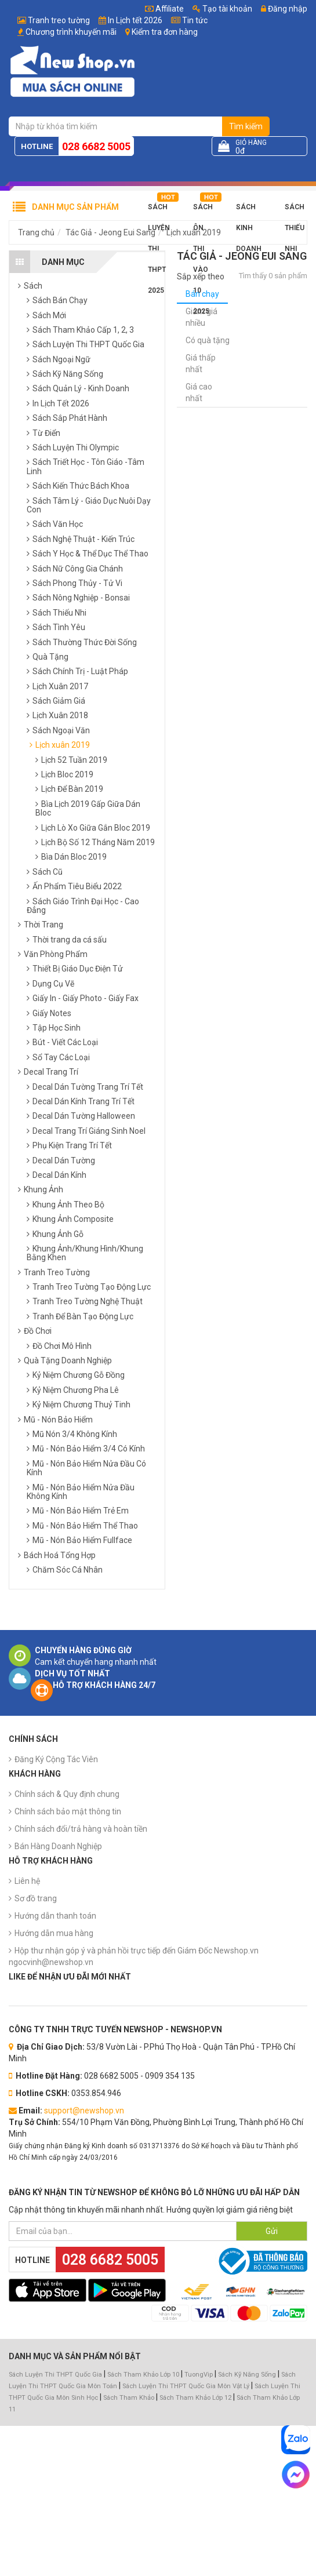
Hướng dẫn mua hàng (53, 1933)
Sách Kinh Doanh (248, 210)
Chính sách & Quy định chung (66, 1794)
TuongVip (198, 2374)
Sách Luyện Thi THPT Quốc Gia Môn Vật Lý (185, 2386)
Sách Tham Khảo (128, 2398)
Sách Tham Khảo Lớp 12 (196, 2398)
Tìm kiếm (246, 126)
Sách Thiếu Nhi (294, 210)
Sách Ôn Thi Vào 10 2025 (203, 210)
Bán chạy (202, 294)
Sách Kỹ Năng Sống (247, 2374)
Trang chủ (36, 232)
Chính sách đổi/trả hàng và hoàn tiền (80, 1828)
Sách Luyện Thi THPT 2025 (159, 210)
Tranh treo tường (59, 20)
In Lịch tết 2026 (135, 20)
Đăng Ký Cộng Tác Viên (56, 1759)
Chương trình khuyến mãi (71, 32)
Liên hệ (27, 1881)
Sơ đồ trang (35, 1898)
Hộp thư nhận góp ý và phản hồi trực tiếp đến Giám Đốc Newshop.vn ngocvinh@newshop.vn (134, 1956)
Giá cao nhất (199, 392)
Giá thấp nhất (201, 363)
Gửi (272, 2231)
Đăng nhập (284, 8)
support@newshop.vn (84, 2110)
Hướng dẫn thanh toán (55, 1915)
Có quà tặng (208, 340)
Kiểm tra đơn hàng (165, 32)
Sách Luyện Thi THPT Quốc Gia (55, 2374)
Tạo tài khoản (222, 8)
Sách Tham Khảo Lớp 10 (143, 2374)
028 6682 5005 (96, 146)
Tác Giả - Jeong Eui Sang (110, 232)
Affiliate (164, 8)
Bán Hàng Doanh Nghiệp (58, 1846)
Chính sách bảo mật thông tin (67, 1811)
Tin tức (195, 20)
